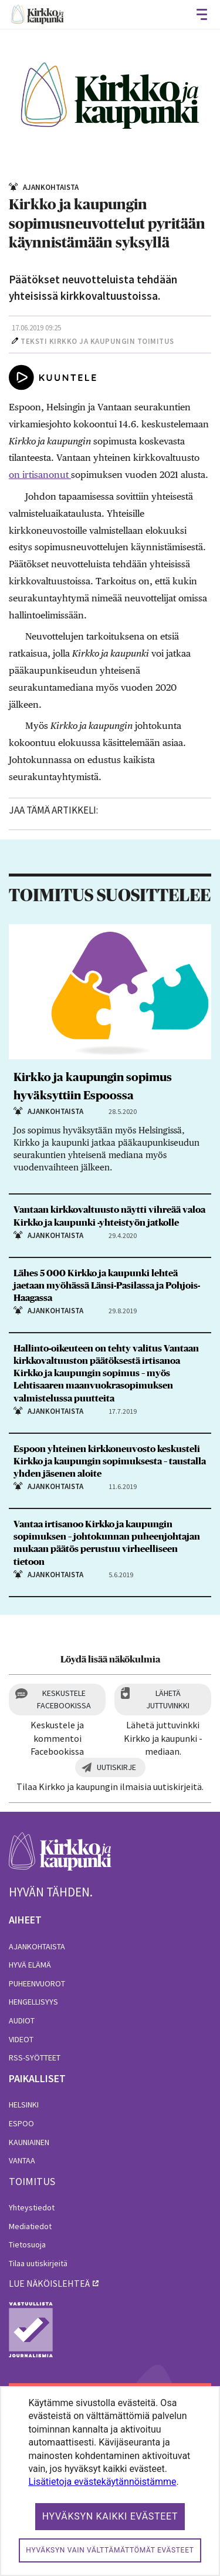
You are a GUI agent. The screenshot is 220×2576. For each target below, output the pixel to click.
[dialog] (110, 2481)
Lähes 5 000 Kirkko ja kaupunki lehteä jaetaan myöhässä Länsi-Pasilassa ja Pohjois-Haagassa (106, 1286)
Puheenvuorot (37, 1983)
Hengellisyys (33, 2001)
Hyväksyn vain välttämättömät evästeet (110, 2550)
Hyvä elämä (30, 1964)
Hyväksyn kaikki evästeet (110, 2516)
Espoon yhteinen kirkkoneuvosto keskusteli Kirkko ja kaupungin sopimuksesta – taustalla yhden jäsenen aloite (109, 1461)
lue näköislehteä (49, 2283)
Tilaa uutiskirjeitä (38, 2263)
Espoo (21, 2123)
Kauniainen (29, 2142)
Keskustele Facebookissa (64, 1699)
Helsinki (24, 2104)
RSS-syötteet (34, 2057)
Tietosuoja (27, 2244)
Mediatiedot (30, 2226)
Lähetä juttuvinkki (167, 1699)
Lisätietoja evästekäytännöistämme (102, 2481)
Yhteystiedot (32, 2207)
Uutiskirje (116, 1767)
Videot (21, 2039)
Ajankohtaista (37, 1946)
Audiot (22, 2020)
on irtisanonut (40, 474)
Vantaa (22, 2160)
